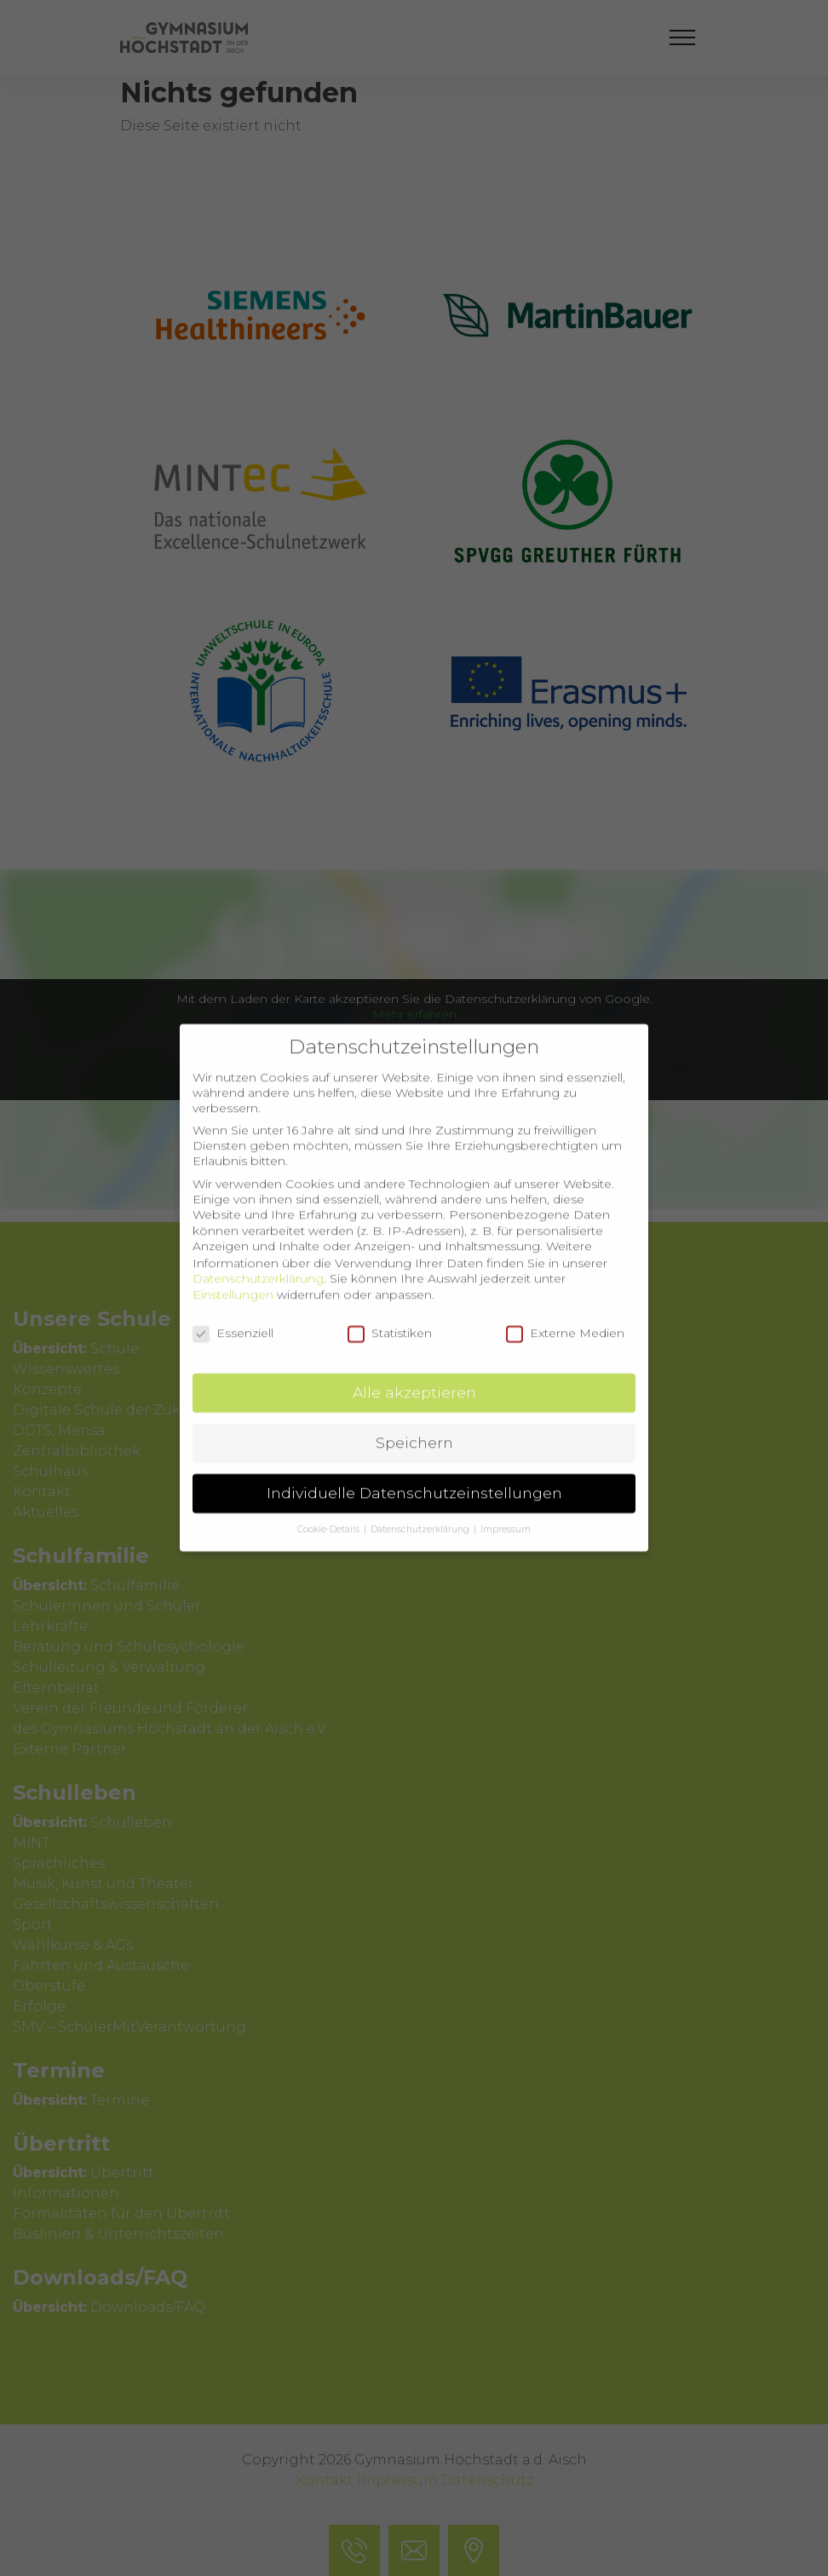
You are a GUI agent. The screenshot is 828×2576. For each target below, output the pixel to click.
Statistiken (390, 1312)
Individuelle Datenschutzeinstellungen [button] (414, 1473)
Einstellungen (233, 1274)
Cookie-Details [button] (329, 1509)
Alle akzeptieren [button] (414, 1372)
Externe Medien (565, 1312)
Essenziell (233, 1312)
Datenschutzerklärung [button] (421, 1509)
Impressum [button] (505, 1509)
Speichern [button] (414, 1423)
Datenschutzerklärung (258, 1257)
